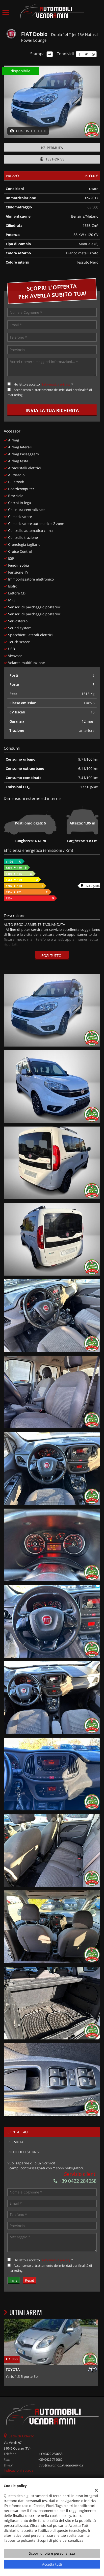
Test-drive (52, 159)
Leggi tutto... (52, 955)
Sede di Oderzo (21, 2436)
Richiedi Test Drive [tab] (24, 2151)
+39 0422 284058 (75, 2181)
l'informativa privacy (56, 384)
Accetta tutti (52, 2564)
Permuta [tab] (15, 2142)
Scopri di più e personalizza (52, 2553)
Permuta (52, 147)
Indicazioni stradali (19, 2470)
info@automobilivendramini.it (60, 2465)
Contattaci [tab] (17, 2132)
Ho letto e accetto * (43, 384)
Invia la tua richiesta (52, 410)
